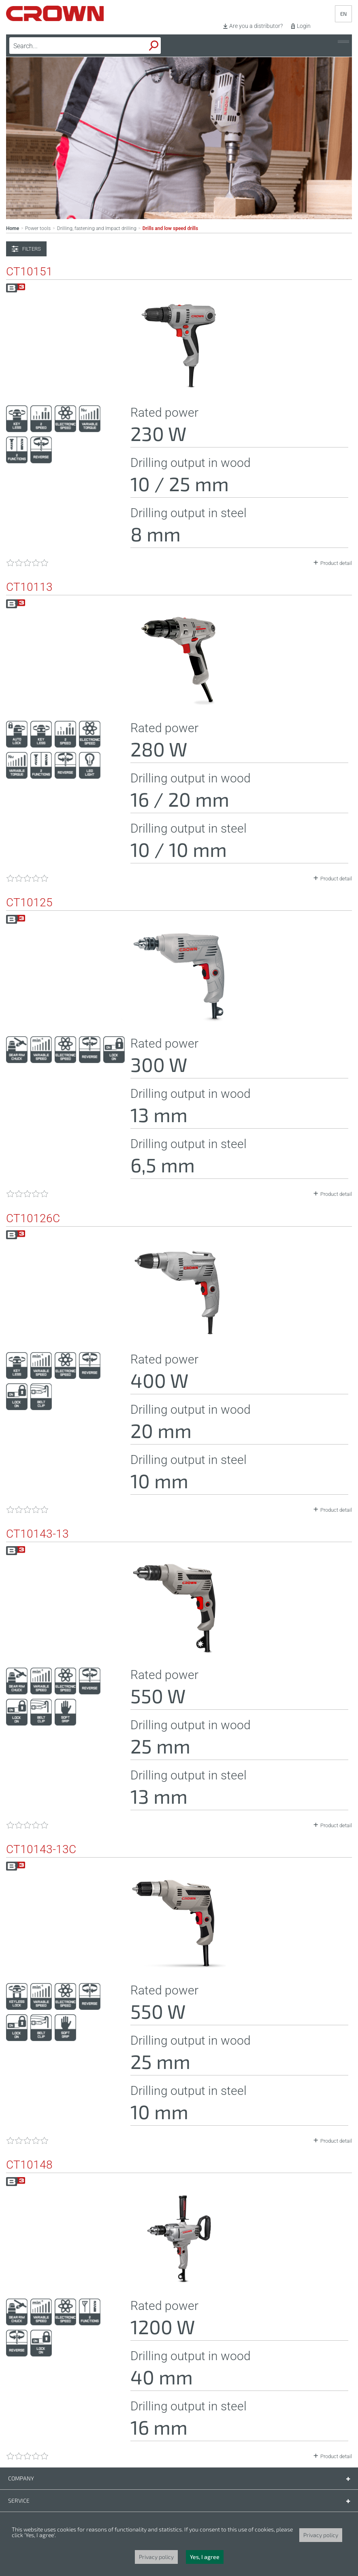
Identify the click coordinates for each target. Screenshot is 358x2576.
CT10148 (29, 2165)
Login (304, 26)
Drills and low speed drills (170, 228)
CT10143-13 (37, 1534)
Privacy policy (320, 2534)
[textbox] (66, 45)
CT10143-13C (41, 1849)
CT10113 (29, 587)
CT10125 (29, 902)
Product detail (336, 563)
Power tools (38, 228)
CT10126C (33, 1218)
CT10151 (29, 271)
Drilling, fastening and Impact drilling (96, 228)
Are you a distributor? (256, 26)
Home (12, 228)
